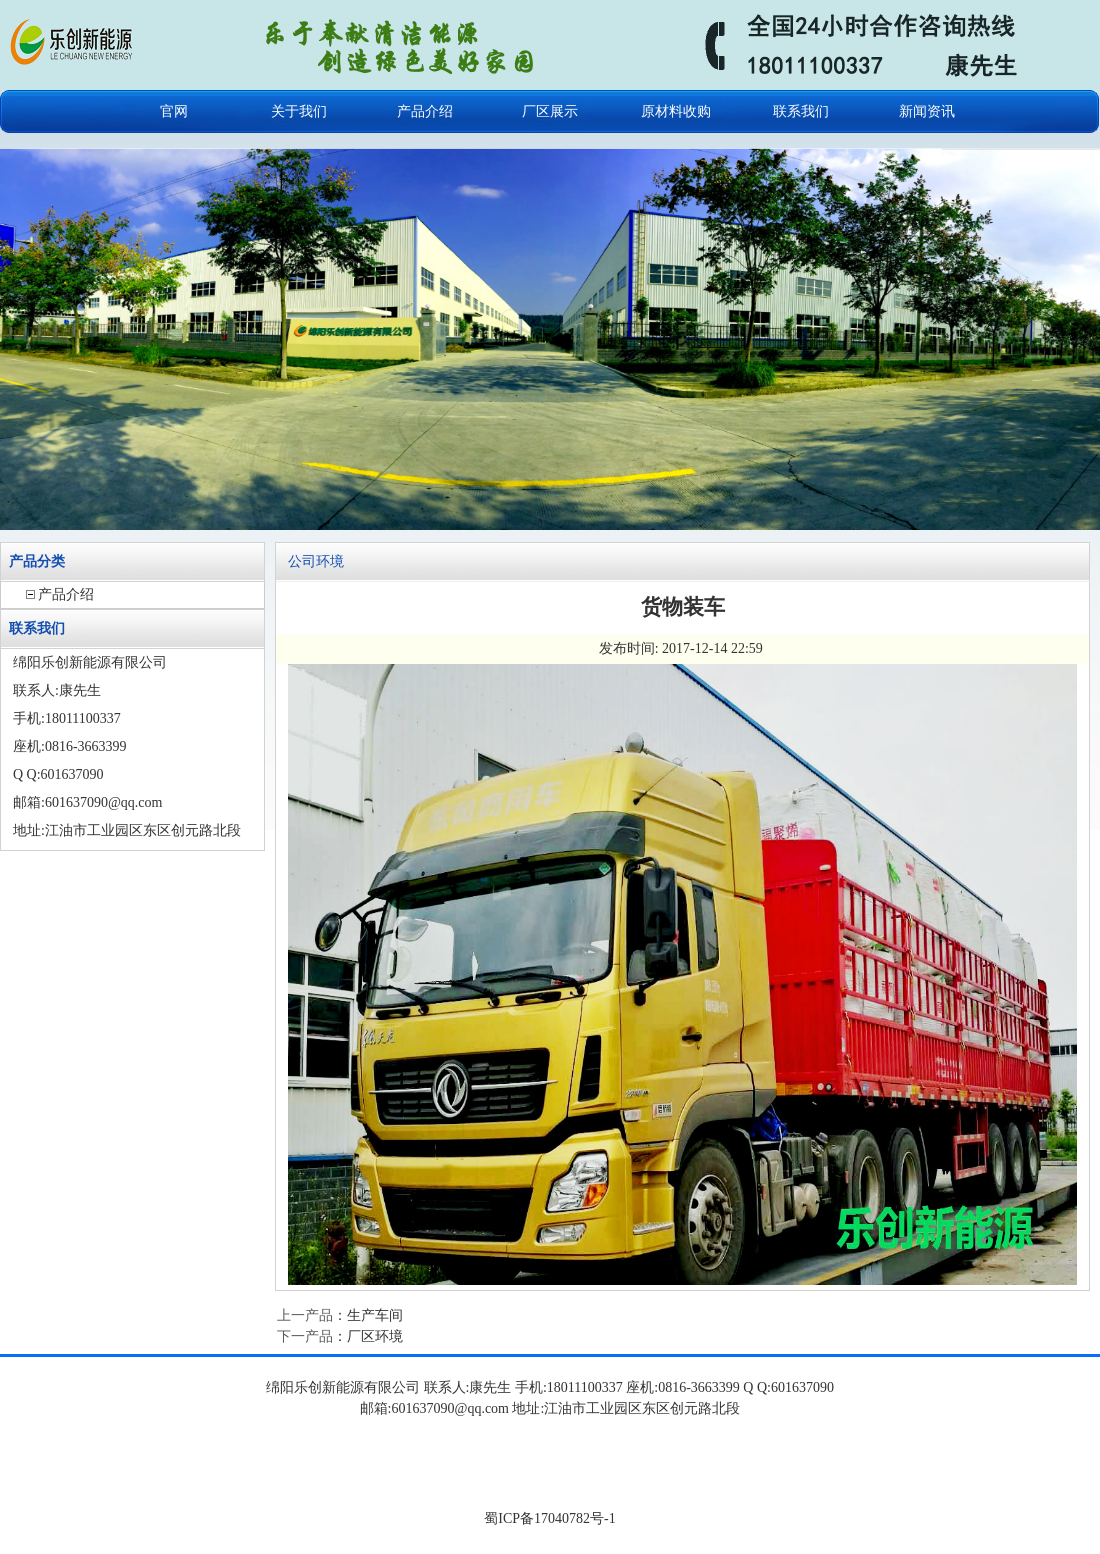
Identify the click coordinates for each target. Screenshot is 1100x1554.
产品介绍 (425, 111)
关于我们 (299, 111)
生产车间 (375, 1315)
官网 (174, 111)
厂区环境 (375, 1336)
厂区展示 (550, 111)
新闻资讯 (927, 111)
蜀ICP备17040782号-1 (549, 1518)
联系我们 (801, 111)
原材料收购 (676, 111)
